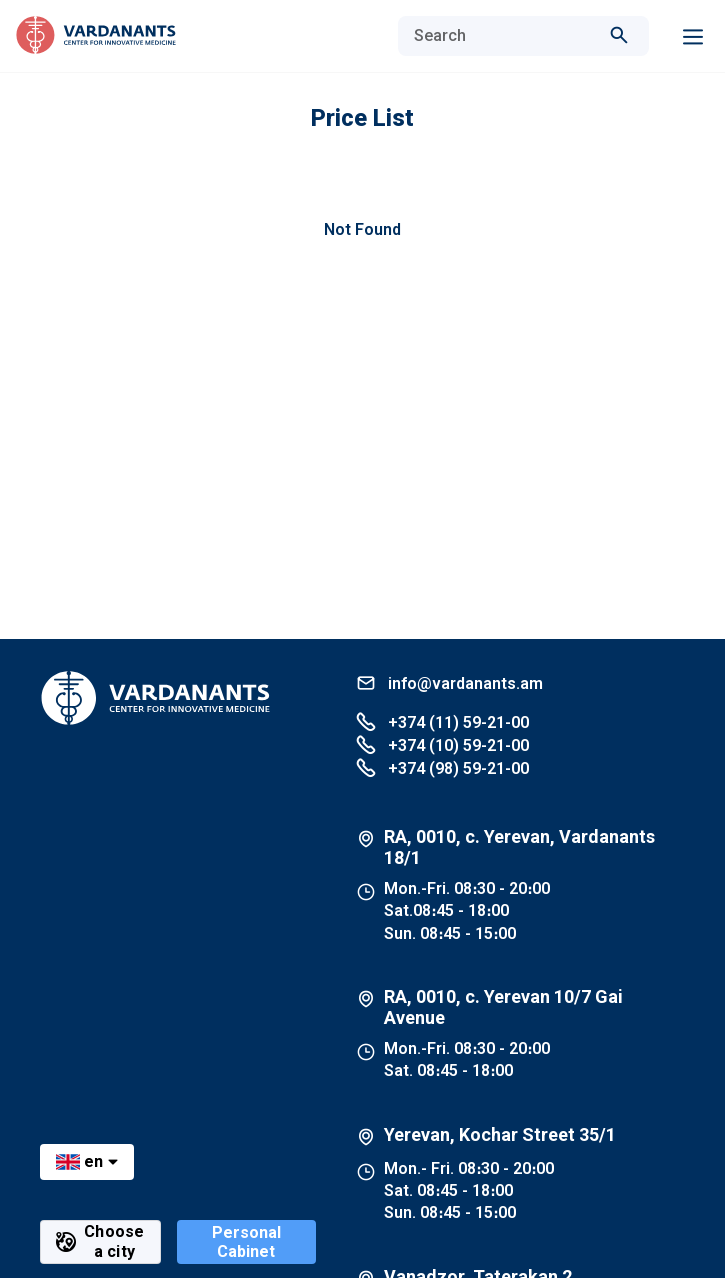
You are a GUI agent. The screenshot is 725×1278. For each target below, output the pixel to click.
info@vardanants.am (449, 682)
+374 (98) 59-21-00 (442, 767)
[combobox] (503, 36)
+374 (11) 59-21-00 (442, 721)
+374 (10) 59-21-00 (442, 744)
